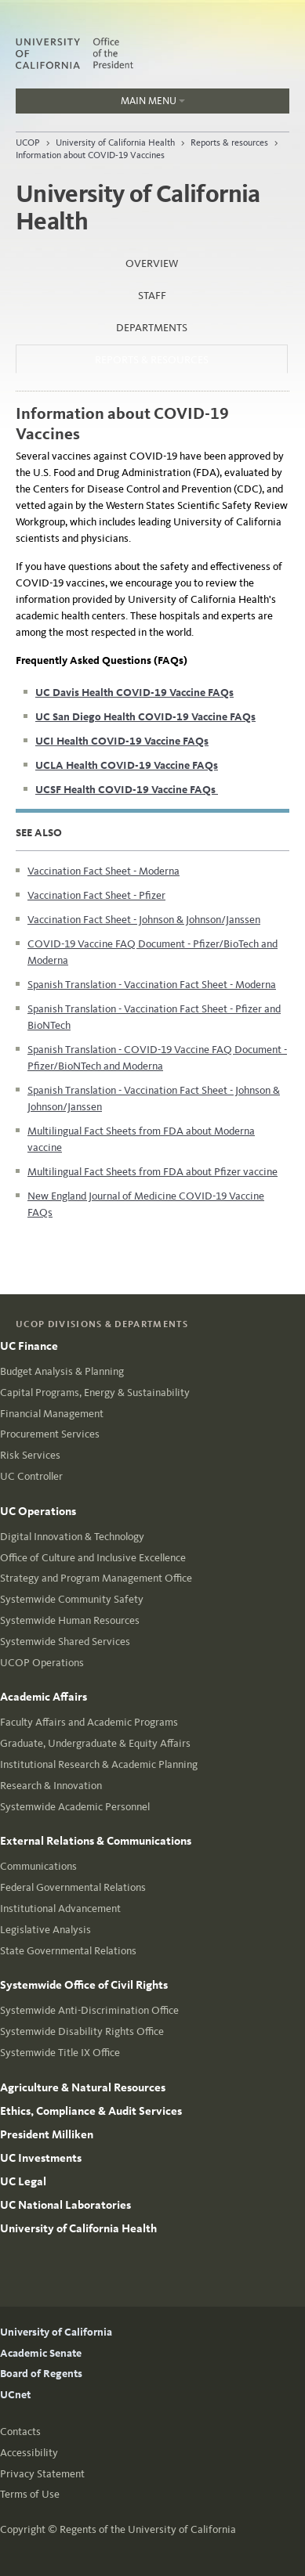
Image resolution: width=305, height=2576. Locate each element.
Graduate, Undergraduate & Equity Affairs (95, 1743)
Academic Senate (41, 2353)
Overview (151, 263)
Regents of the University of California (148, 2529)
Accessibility (29, 2452)
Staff (152, 295)
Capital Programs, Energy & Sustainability (95, 1392)
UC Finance (29, 1346)
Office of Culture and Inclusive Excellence (93, 1557)
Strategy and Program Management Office (96, 1578)
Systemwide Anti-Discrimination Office (89, 2010)
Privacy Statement (42, 2473)
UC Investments (41, 2158)
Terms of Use (30, 2494)
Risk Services (30, 1455)
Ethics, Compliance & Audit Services (91, 2111)
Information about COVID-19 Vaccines (90, 155)
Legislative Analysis (45, 1929)
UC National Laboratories (65, 2205)
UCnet (15, 2394)
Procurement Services (50, 1434)
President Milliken (46, 2134)
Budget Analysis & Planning (62, 1371)
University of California (56, 2332)
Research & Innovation (51, 1785)
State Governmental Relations (68, 1950)
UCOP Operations (42, 1662)
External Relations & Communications (95, 1841)
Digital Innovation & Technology (72, 1536)
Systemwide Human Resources (70, 1620)
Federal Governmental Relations (73, 1887)
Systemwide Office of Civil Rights (84, 1985)
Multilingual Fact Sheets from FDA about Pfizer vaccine (152, 1171)
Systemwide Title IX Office (60, 2052)
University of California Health (115, 142)
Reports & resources (229, 142)
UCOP (28, 142)
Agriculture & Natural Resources (82, 2087)
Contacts (20, 2431)
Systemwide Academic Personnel (75, 1806)
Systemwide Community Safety (71, 1599)
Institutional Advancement (60, 1908)
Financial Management (51, 1413)
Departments (151, 327)
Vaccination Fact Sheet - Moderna (103, 871)
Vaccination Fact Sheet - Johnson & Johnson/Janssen (143, 919)
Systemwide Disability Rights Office (82, 2031)
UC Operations (38, 1511)
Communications (38, 1866)
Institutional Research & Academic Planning (99, 1764)
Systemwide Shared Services (65, 1641)
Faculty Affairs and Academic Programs (89, 1722)
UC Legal (23, 2181)
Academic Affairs (43, 1697)
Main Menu (100, 104)
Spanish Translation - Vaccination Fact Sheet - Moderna (151, 984)
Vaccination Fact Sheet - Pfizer (96, 895)
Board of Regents (41, 2373)
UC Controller (31, 1476)
